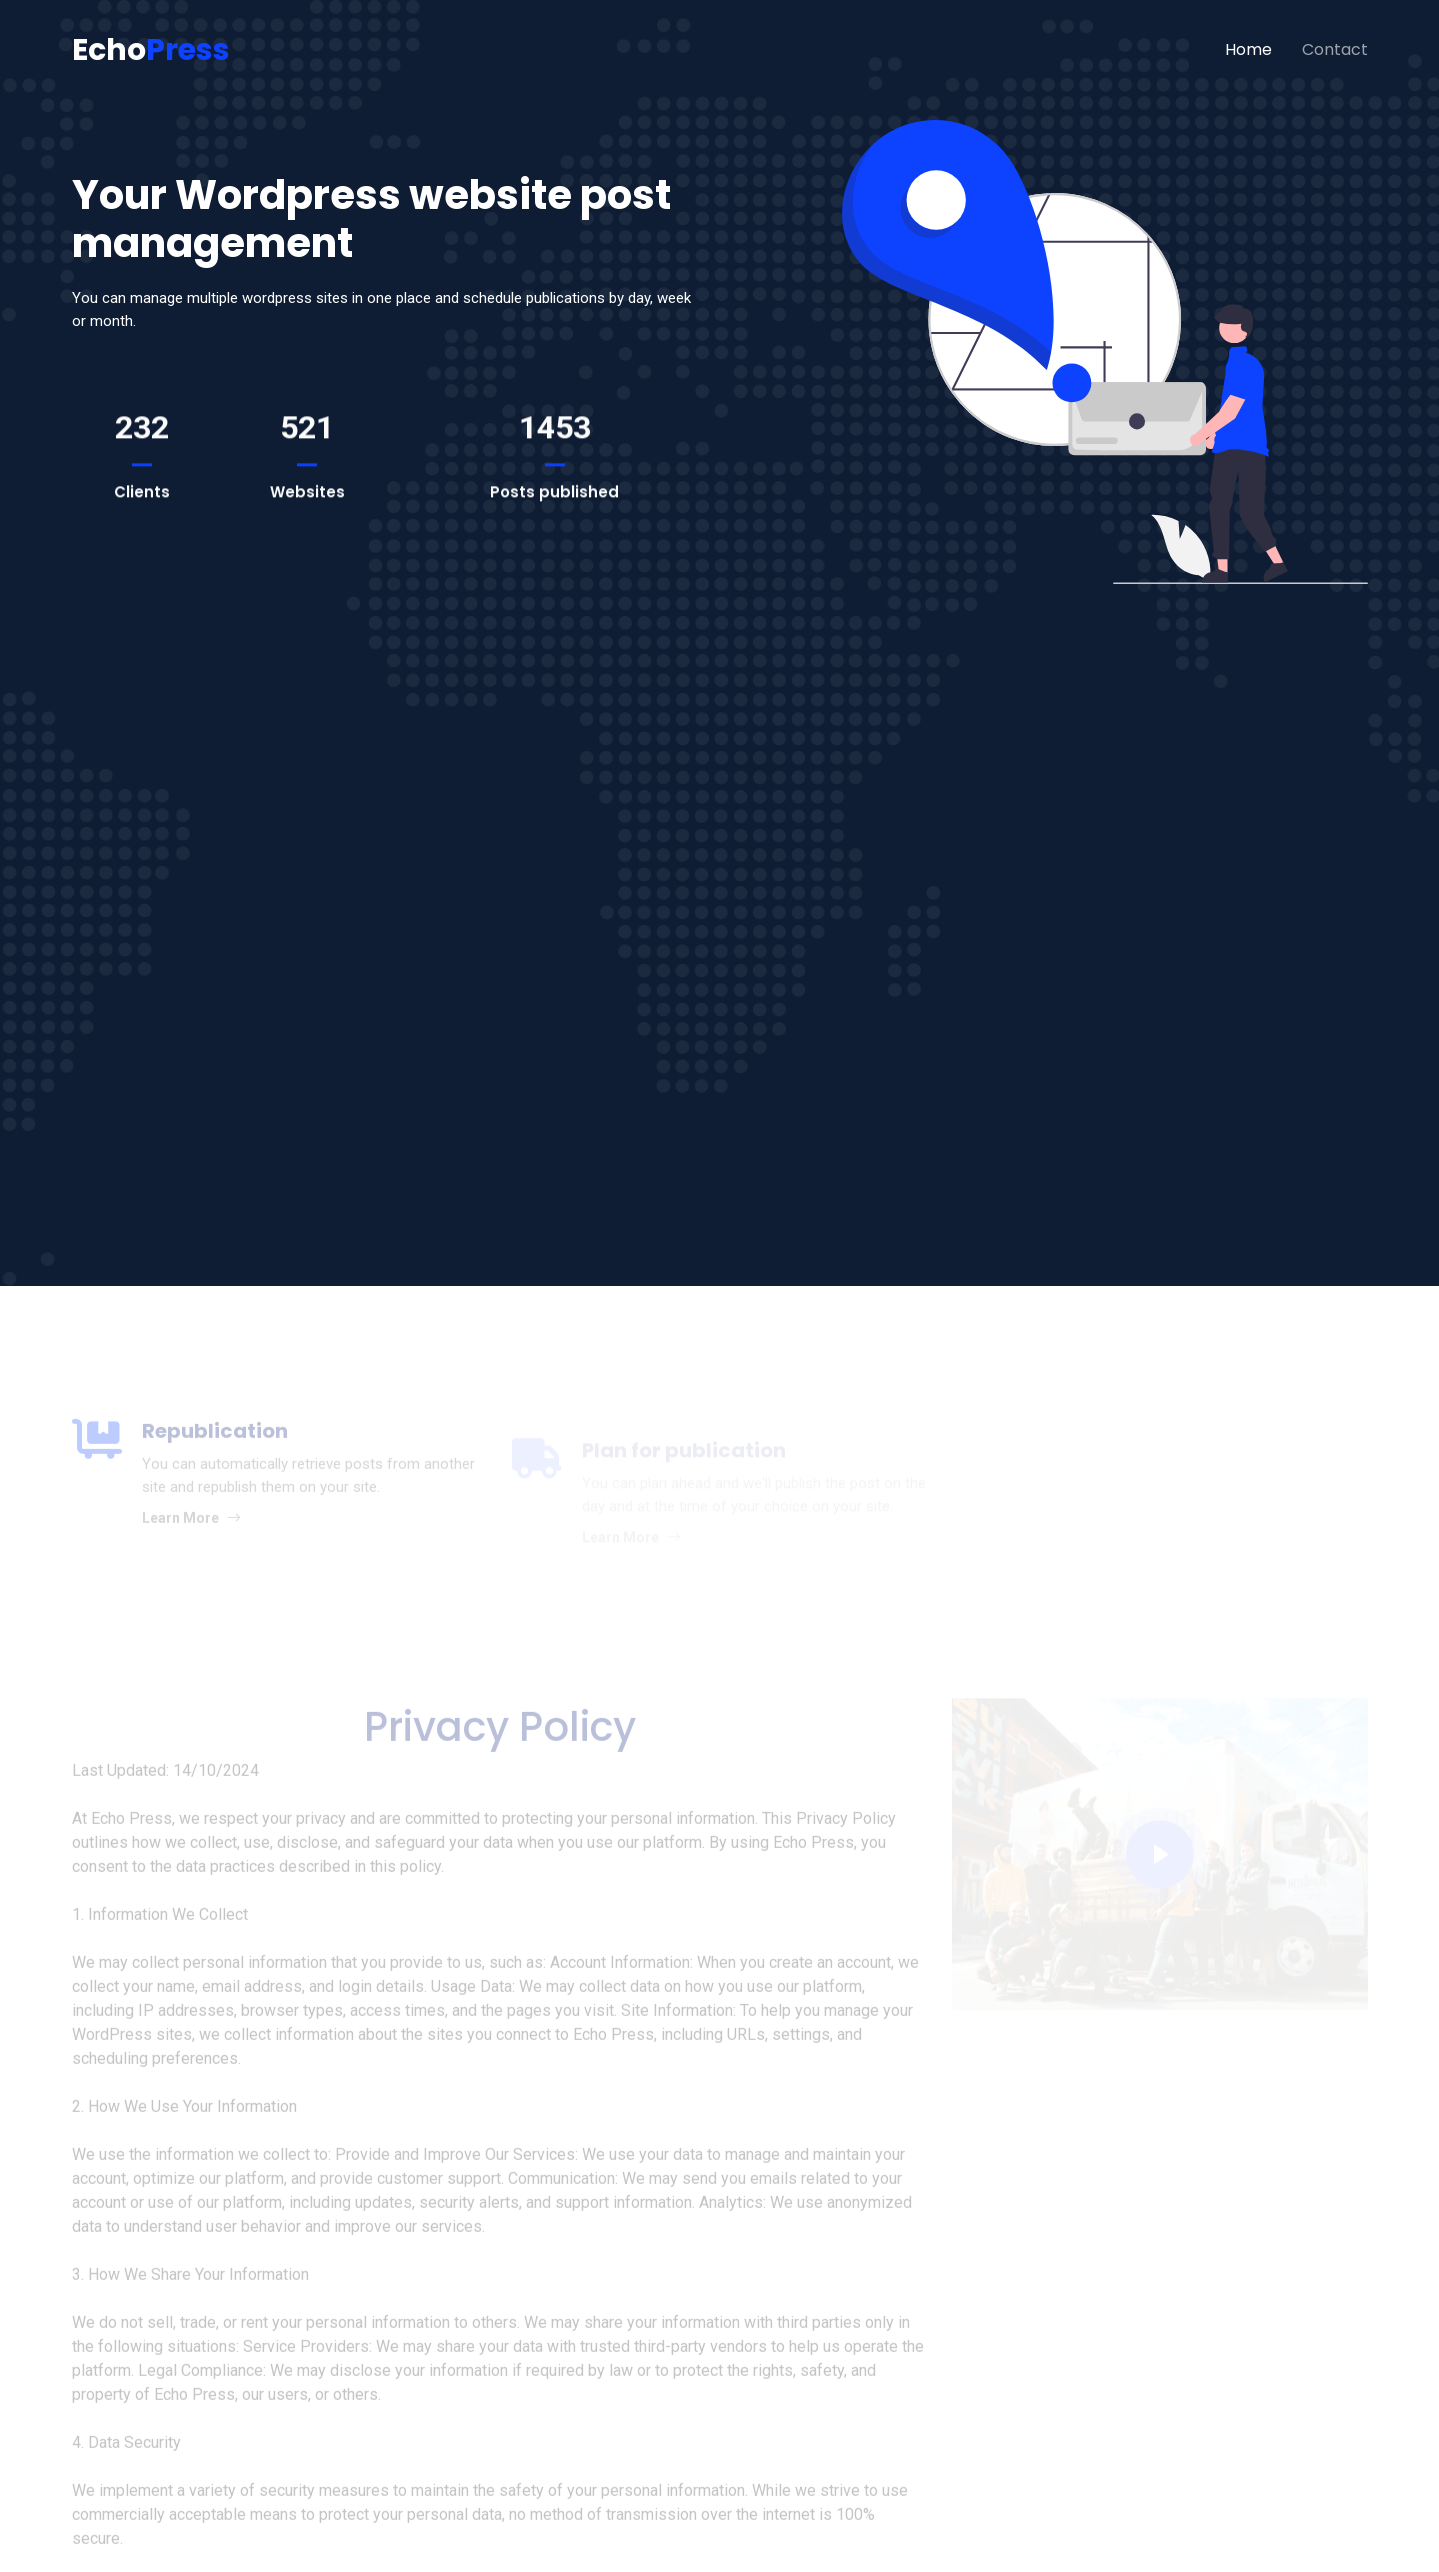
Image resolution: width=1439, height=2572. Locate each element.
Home (1248, 49)
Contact (1335, 49)
